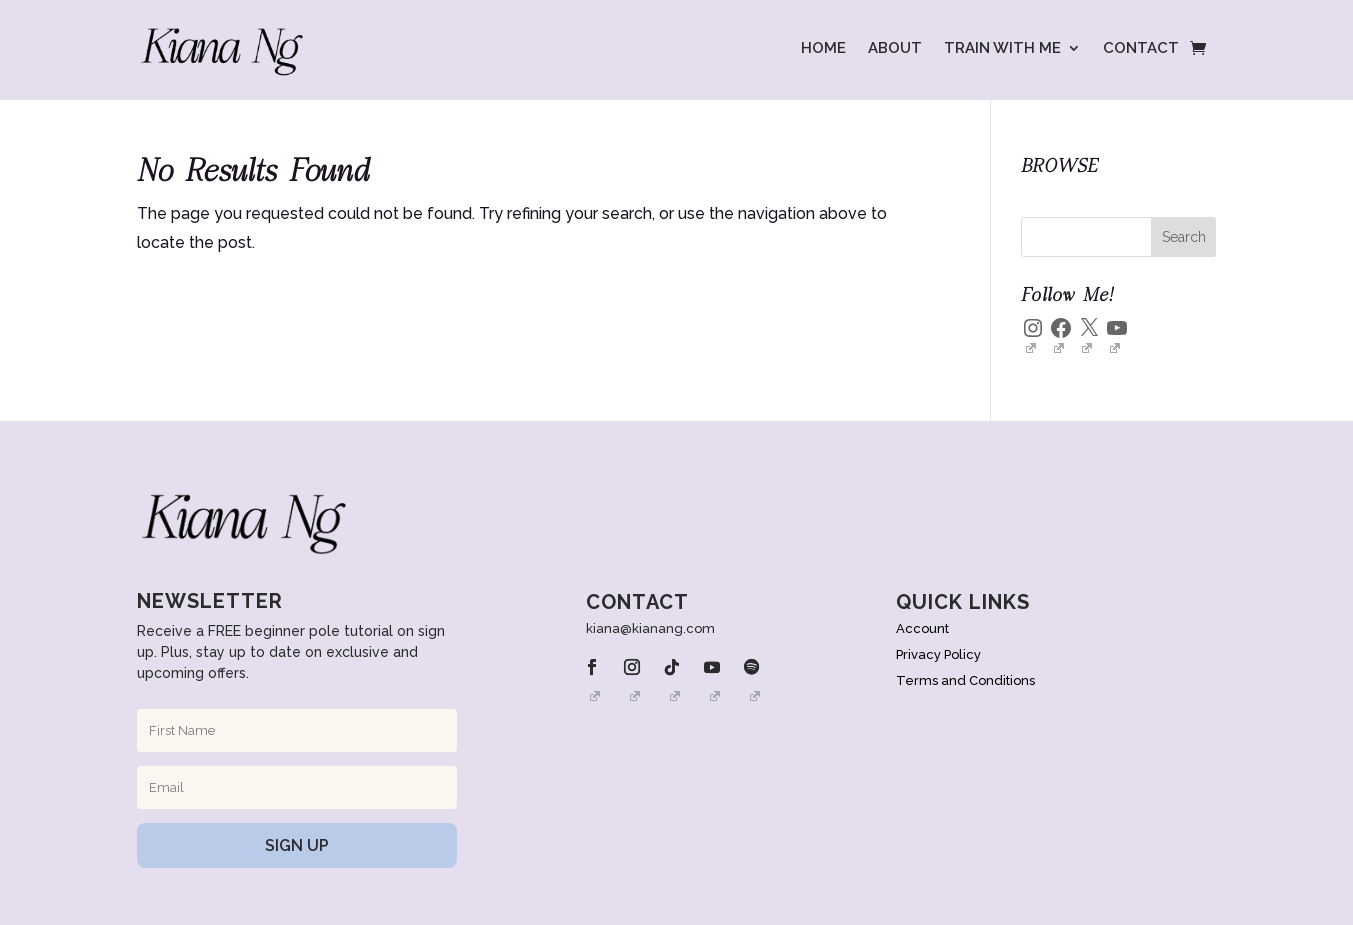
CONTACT (1141, 48)
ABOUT (895, 48)
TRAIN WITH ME (1002, 48)
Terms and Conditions (965, 680)
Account (922, 628)
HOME (823, 48)
